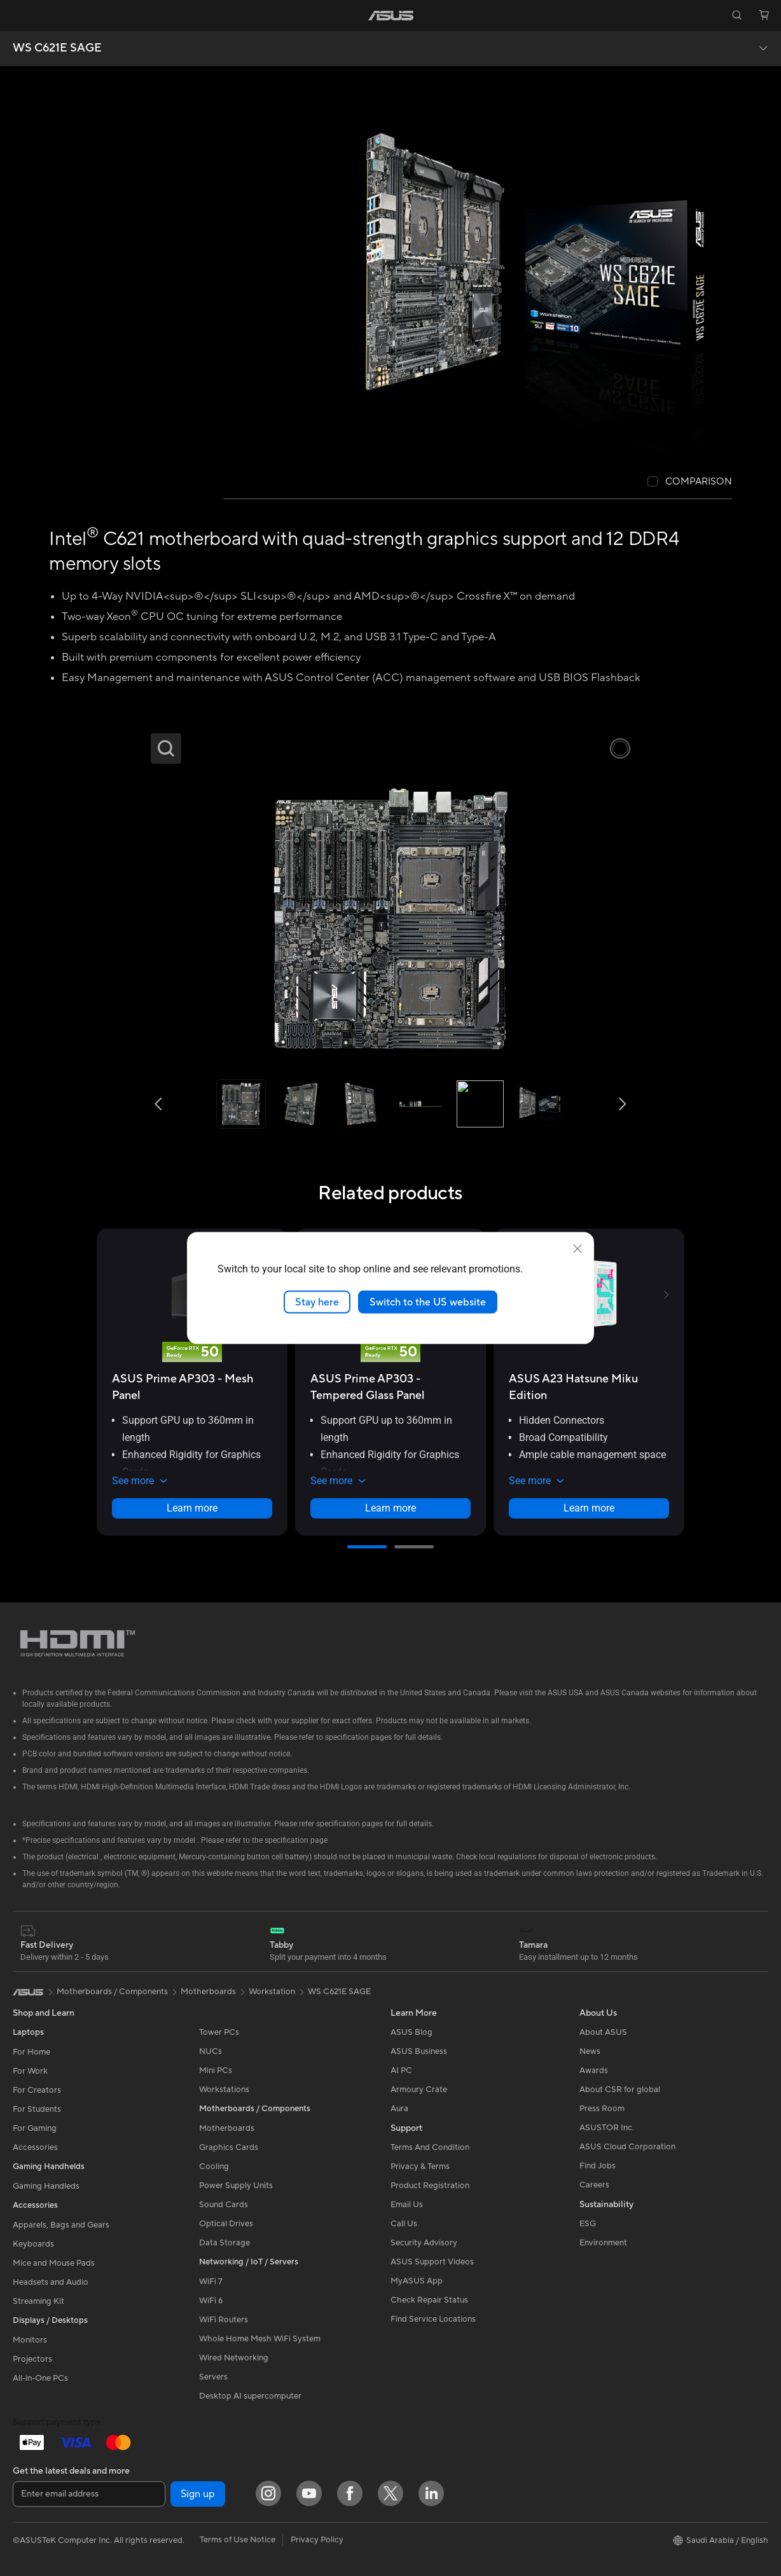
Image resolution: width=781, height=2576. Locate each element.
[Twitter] (390, 2493)
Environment (603, 2243)
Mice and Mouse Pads (54, 2263)
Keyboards (33, 2244)
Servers (213, 2377)
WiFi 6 (211, 2301)
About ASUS (603, 2032)
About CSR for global (619, 2089)
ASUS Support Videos (432, 2262)
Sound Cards (223, 2205)
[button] (17, 15)
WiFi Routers (223, 2320)
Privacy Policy (317, 2540)
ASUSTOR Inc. (606, 2128)
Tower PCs (219, 2032)
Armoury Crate (418, 2089)
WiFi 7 (211, 2281)
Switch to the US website (428, 1301)
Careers (594, 2185)
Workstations (224, 2089)
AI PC (401, 2070)
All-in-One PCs (40, 2378)
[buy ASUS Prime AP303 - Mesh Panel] (192, 1387)
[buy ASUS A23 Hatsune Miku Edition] (589, 1387)
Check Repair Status (429, 2300)
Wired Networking (233, 2358)
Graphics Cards (228, 2147)
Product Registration (429, 2185)
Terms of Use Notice (237, 2540)
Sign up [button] (198, 2494)
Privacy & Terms (420, 2166)
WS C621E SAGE (57, 48)
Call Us (403, 2224)
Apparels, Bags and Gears (61, 2225)
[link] (390, 15)
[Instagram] (268, 2493)
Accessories (35, 2147)
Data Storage (224, 2243)
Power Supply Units (236, 2185)
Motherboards (226, 2128)
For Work (30, 2071)
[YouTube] (309, 2493)
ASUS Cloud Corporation (627, 2147)
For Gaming (35, 2128)
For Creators (37, 2090)
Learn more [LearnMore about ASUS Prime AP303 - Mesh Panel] (192, 1508)
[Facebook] (350, 2493)
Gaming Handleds (46, 2186)
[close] (577, 1248)
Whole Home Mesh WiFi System (260, 2339)
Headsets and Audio (50, 2282)
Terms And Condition (429, 2147)
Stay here (317, 1301)
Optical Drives (226, 2224)
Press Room (602, 2109)
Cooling (214, 2166)
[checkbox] (689, 482)
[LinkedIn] (431, 2493)
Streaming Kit (38, 2301)
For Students (37, 2109)
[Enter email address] (89, 2494)
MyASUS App (416, 2281)
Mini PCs (215, 2070)
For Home (31, 2052)
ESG (587, 2224)
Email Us (406, 2205)
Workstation (272, 1992)
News (589, 2051)
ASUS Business (418, 2051)
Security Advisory (423, 2243)
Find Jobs (597, 2166)
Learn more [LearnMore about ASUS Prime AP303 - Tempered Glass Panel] (390, 1508)
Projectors (32, 2359)
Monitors (30, 2340)
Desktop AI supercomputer (250, 2396)
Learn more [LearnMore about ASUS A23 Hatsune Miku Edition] (588, 1508)
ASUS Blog (411, 2032)
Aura (399, 2109)
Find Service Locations (433, 2319)
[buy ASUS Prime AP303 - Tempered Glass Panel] (390, 1387)
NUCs (210, 2051)
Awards (593, 2070)
